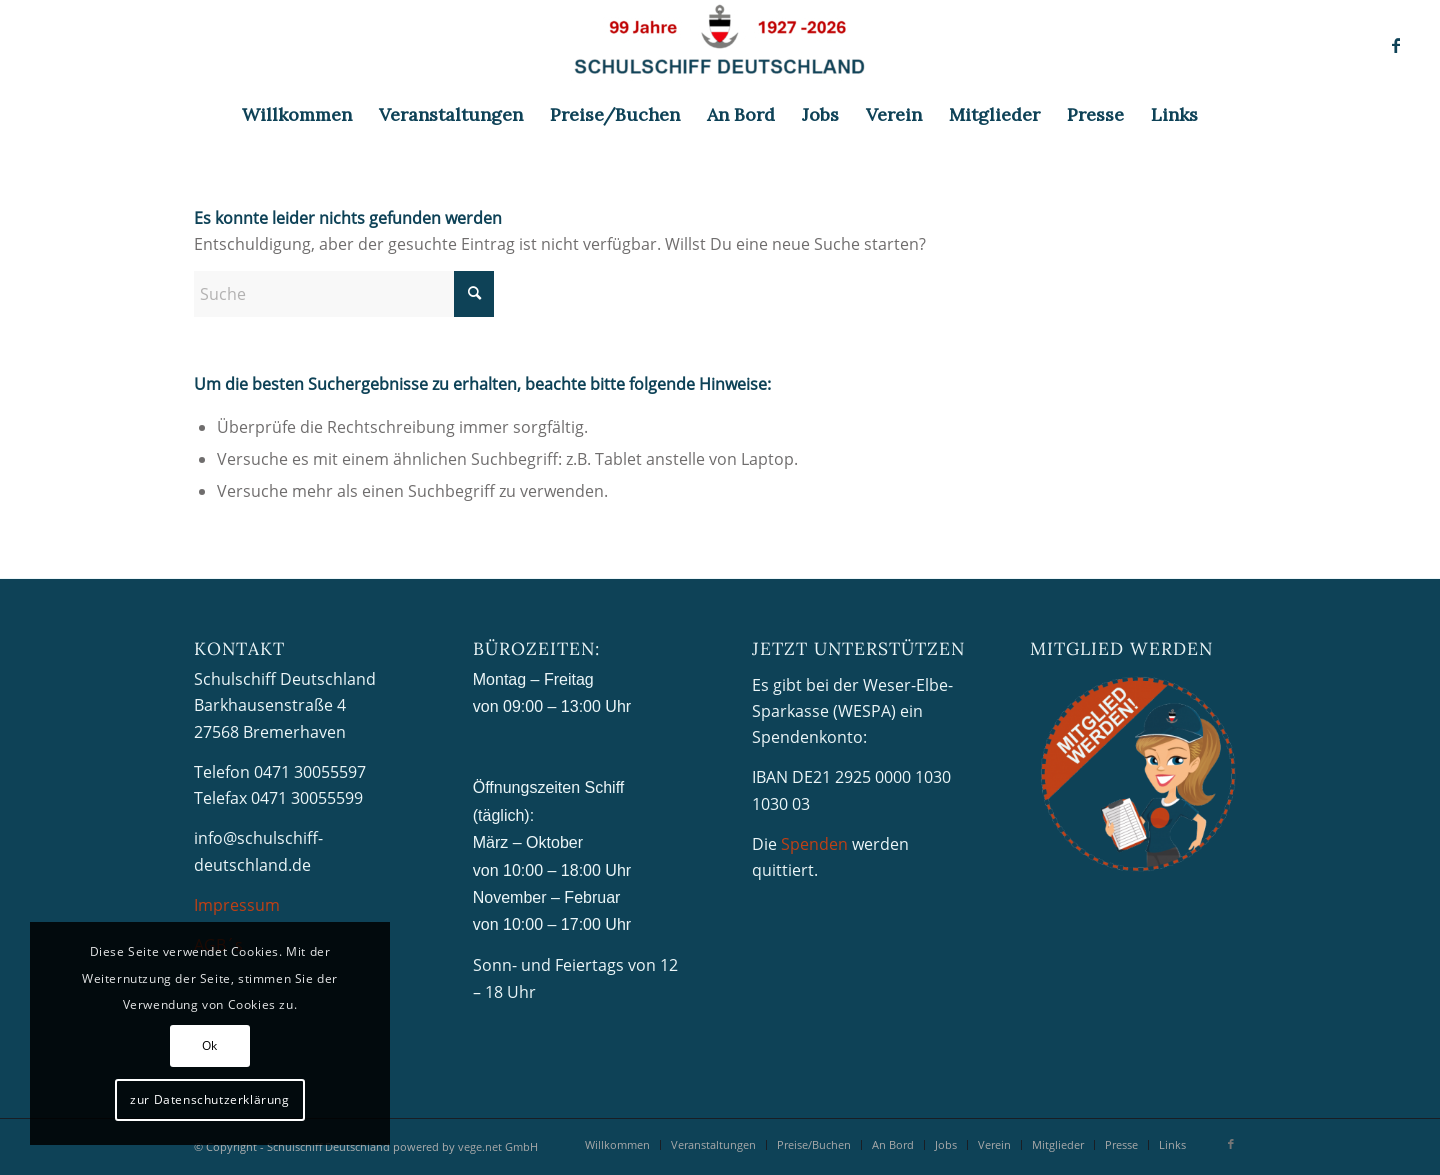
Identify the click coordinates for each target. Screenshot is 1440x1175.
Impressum (237, 905)
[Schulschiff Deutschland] (720, 45)
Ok (210, 1045)
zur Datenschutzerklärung (209, 1099)
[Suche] (344, 294)
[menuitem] (297, 115)
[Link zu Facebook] (1396, 45)
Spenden (814, 844)
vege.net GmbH (498, 1146)
